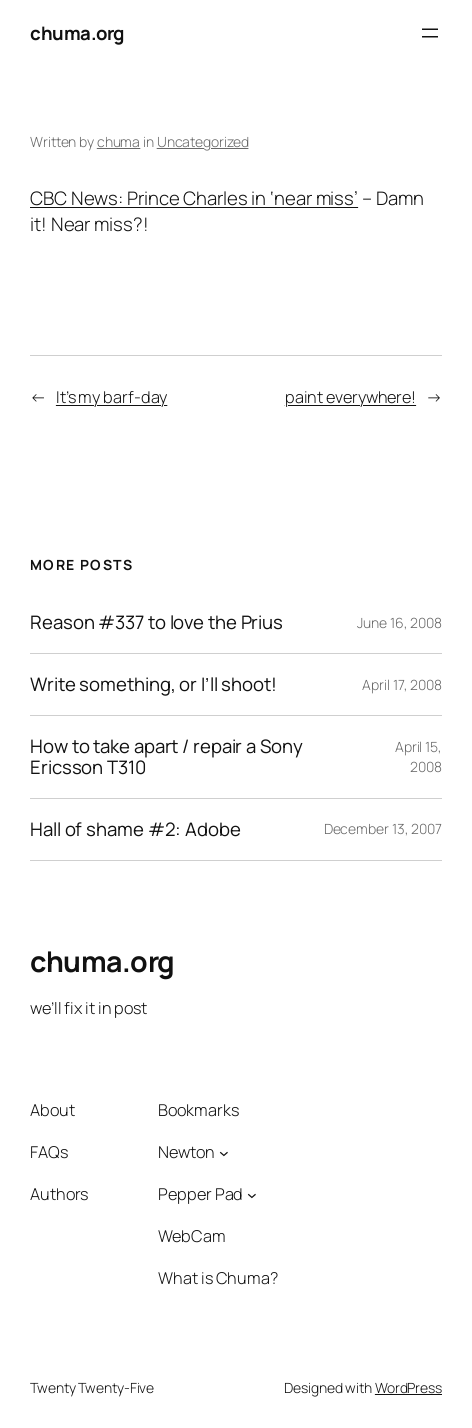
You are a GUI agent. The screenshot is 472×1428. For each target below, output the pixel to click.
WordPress (408, 1387)
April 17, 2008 (402, 684)
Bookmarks (198, 1110)
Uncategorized (203, 141)
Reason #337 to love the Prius (156, 622)
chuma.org (77, 33)
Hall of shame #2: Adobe (135, 829)
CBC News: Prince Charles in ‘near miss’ (194, 198)
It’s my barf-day (111, 397)
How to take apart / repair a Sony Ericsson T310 (166, 757)
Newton (186, 1152)
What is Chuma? (218, 1278)
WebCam (191, 1236)
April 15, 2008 (418, 756)
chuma (119, 141)
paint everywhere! (350, 397)
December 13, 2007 (383, 828)
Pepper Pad (200, 1194)
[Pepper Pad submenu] (252, 1195)
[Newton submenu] (224, 1153)
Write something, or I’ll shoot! (153, 684)
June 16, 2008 (399, 622)
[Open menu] (430, 33)
